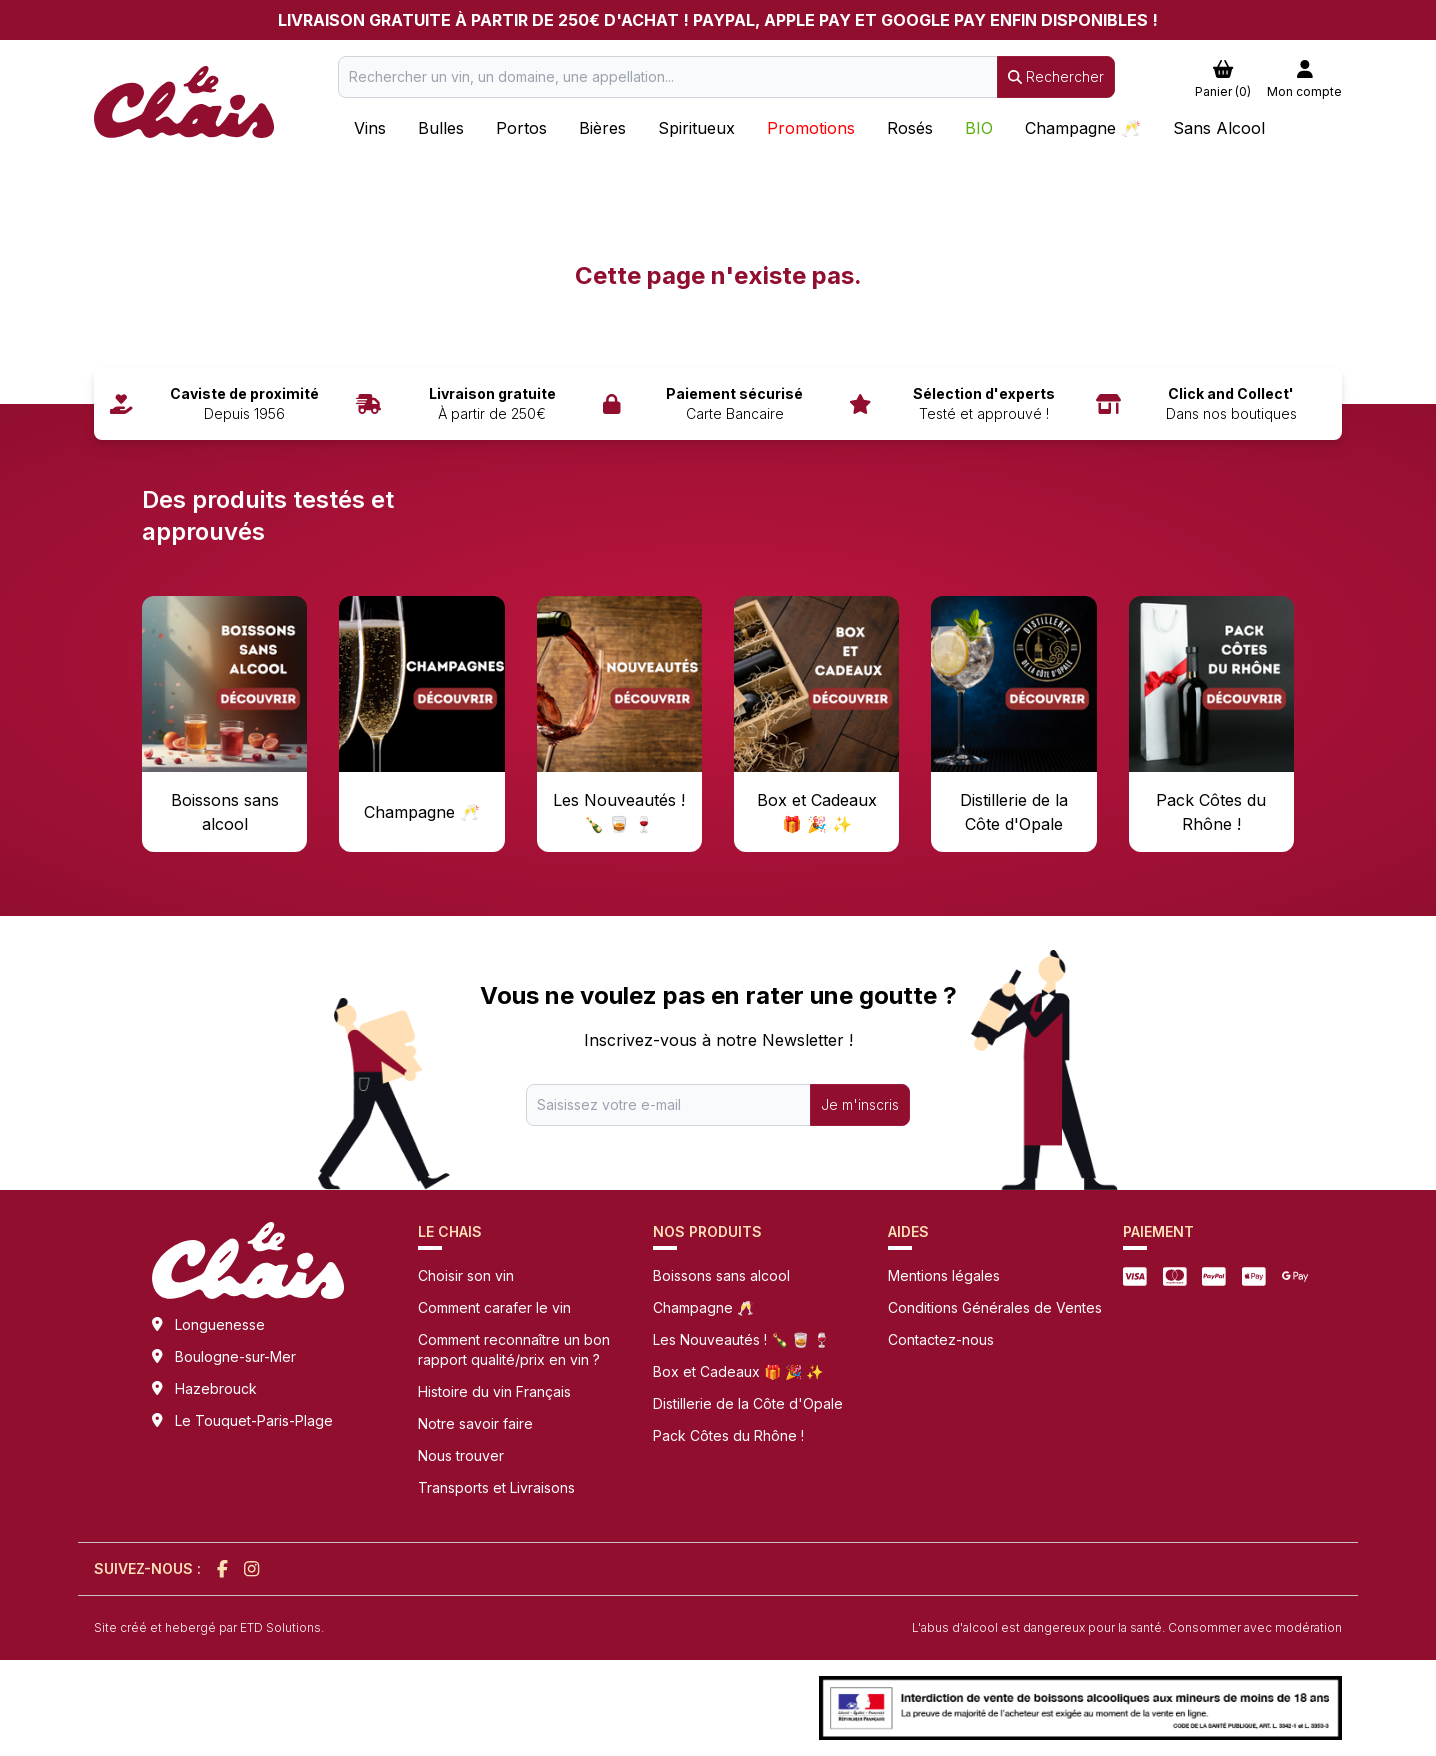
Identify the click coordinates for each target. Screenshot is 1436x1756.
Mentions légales (944, 1275)
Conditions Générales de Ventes (995, 1307)
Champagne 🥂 (703, 1307)
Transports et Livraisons (496, 1487)
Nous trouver (461, 1455)
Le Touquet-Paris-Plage (254, 1420)
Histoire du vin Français (494, 1391)
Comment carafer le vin (494, 1307)
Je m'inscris (860, 1104)
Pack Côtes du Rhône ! (728, 1435)
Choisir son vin (466, 1275)
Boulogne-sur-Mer (235, 1356)
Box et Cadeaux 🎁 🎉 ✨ (738, 1371)
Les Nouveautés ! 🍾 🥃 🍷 (741, 1339)
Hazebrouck (216, 1388)
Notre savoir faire (475, 1423)
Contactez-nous (941, 1339)
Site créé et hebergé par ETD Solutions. (209, 1627)
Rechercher (1056, 76)
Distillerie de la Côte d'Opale (748, 1403)
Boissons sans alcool (721, 1275)
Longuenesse (220, 1324)
